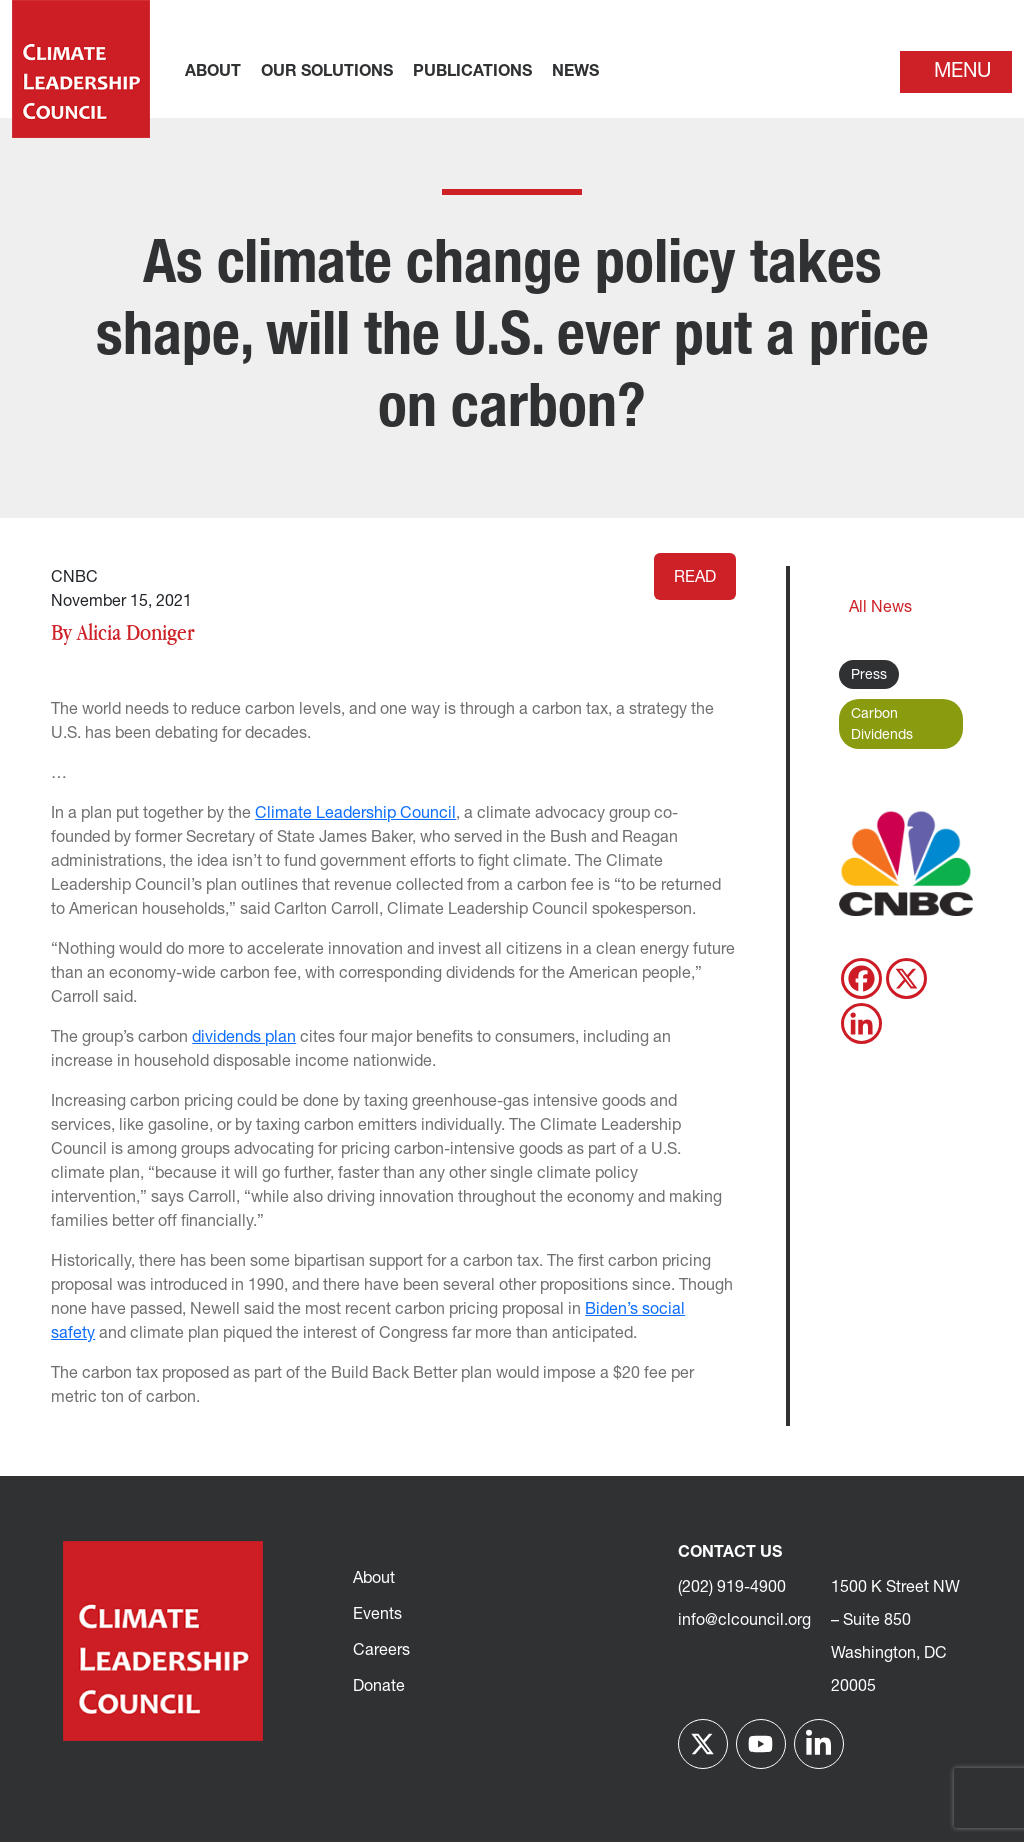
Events (377, 1615)
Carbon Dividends (882, 725)
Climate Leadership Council (355, 814)
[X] (906, 978)
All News (880, 608)
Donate (379, 1687)
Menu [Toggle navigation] (962, 72)
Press (869, 675)
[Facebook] (861, 978)
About (374, 1579)
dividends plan (244, 1038)
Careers (381, 1651)
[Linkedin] (861, 1023)
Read (695, 578)
